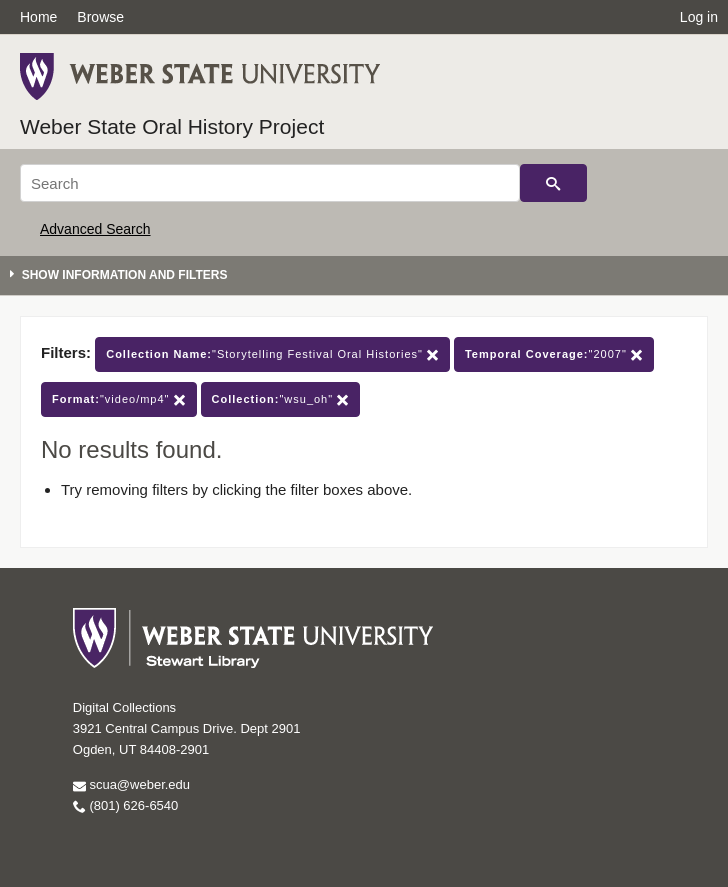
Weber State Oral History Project (172, 126)
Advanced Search (95, 229)
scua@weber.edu (131, 784)
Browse (100, 17)
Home (38, 17)
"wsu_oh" (281, 399)
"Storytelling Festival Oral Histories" (272, 354)
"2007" (554, 354)
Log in (699, 17)
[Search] (270, 183)
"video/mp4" (119, 399)
